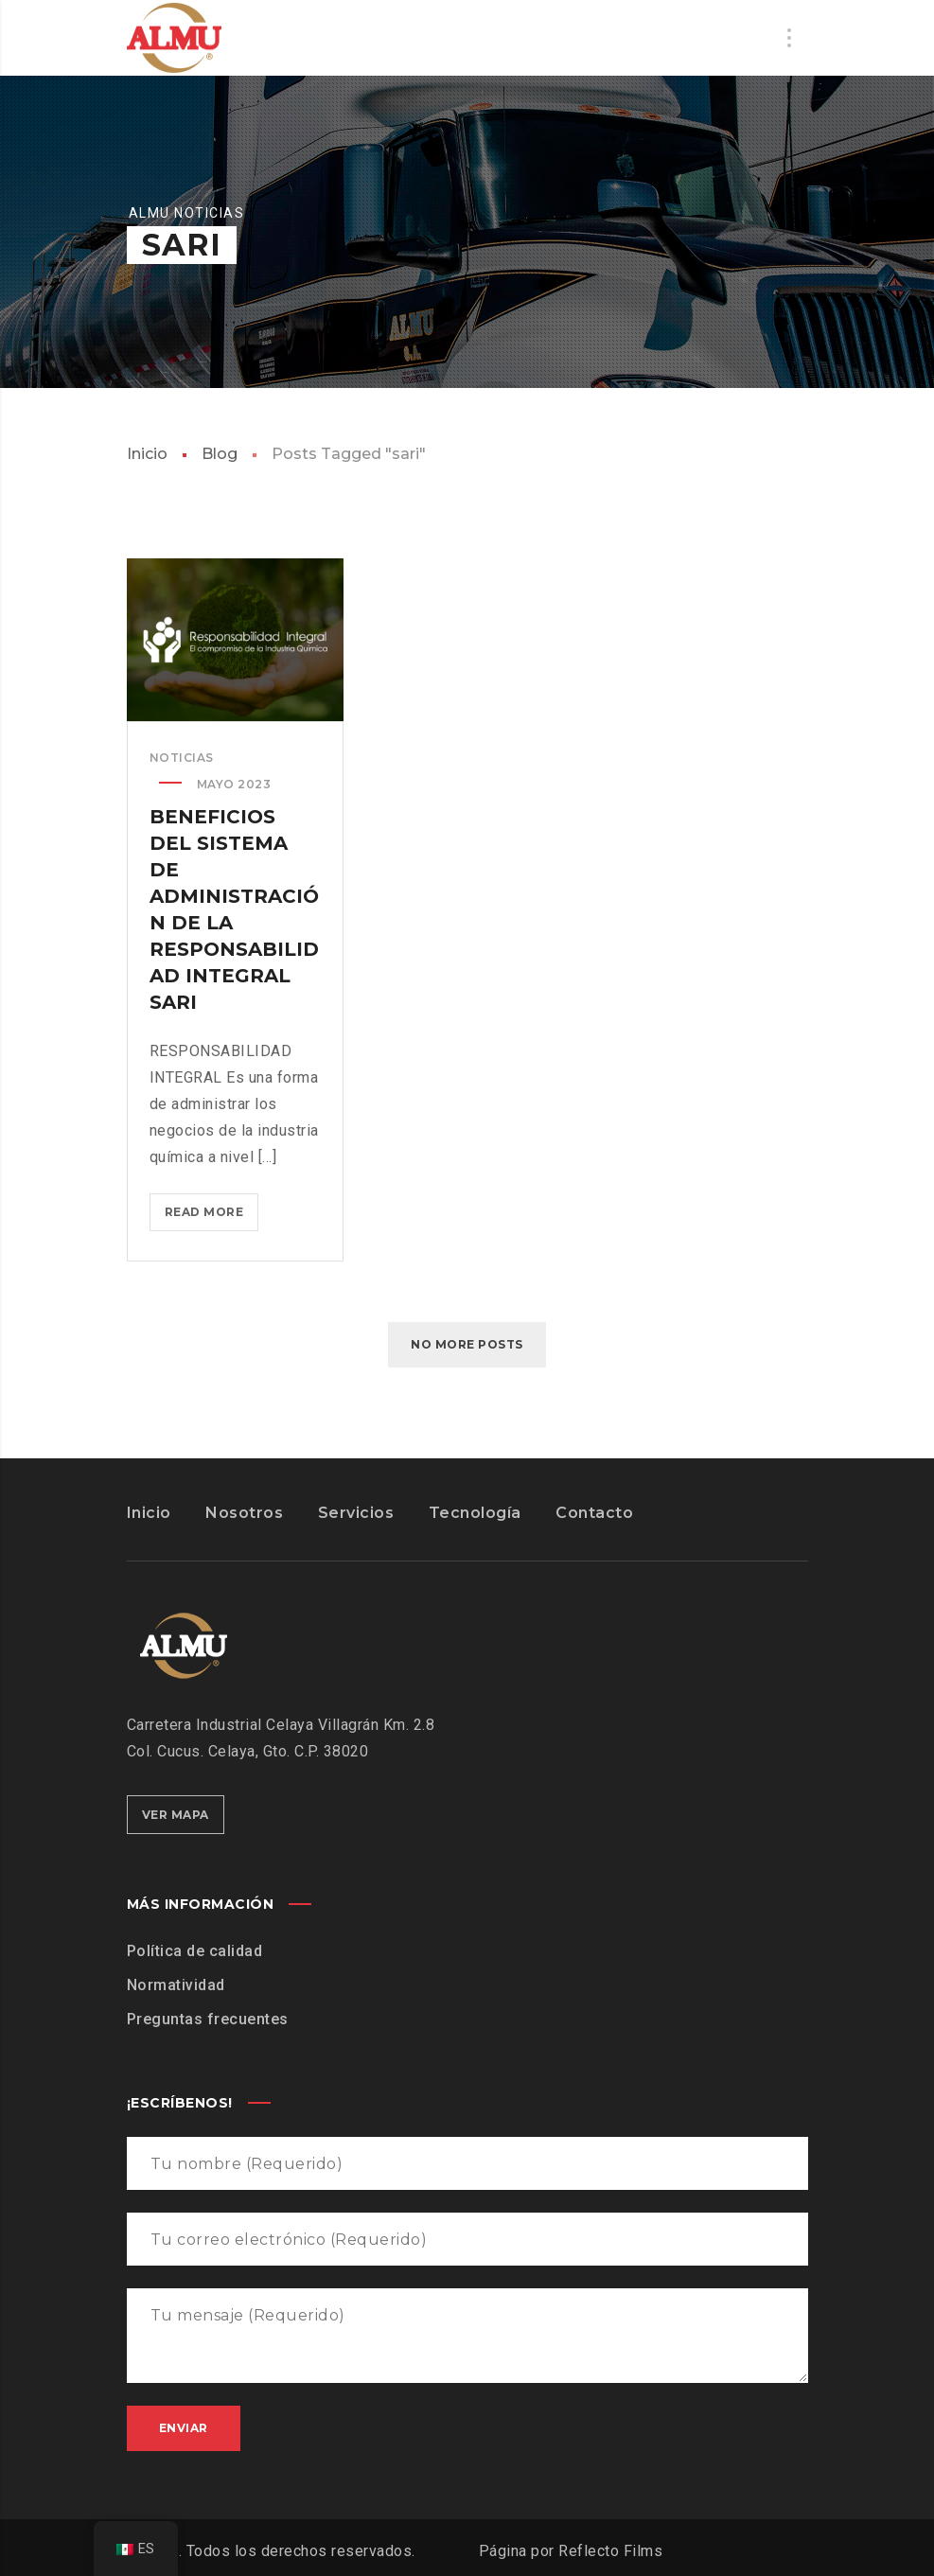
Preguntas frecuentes (208, 2019)
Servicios (356, 1513)
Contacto (594, 1513)
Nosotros (244, 1513)
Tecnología (475, 1513)
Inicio (147, 454)
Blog (220, 454)
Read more (212, 1215)
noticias (182, 757)
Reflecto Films (610, 2551)
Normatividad (176, 1985)
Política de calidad (195, 1951)
